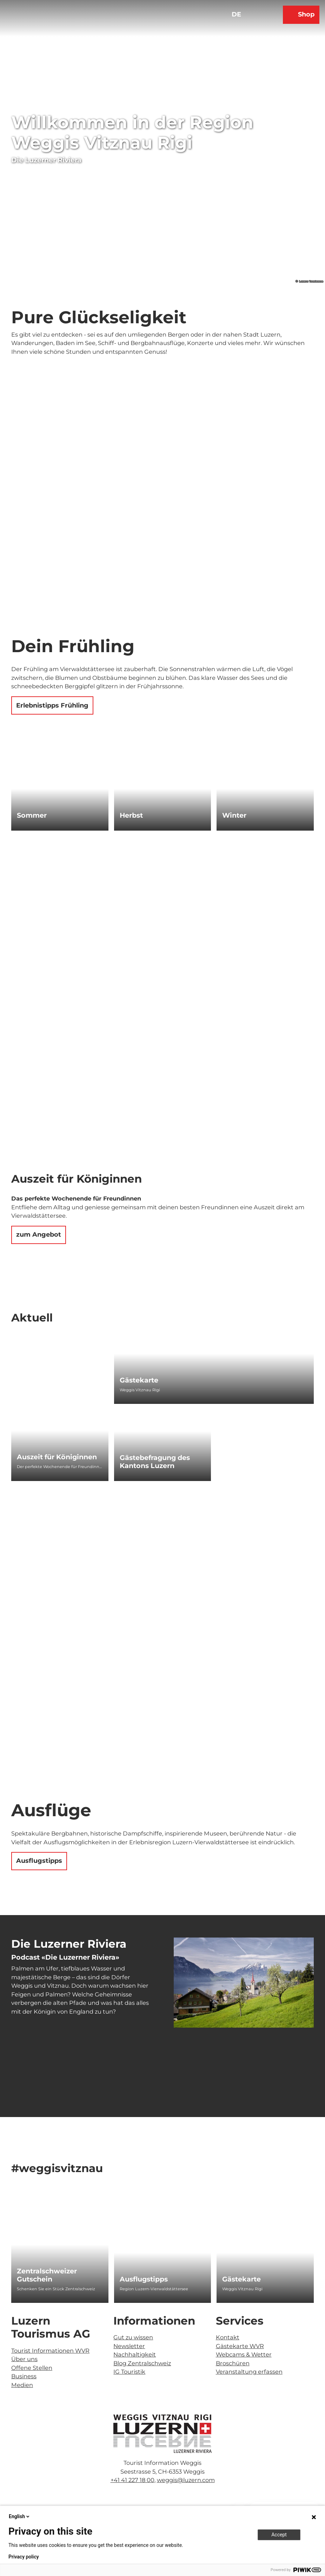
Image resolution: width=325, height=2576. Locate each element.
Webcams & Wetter (244, 2354)
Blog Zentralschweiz (142, 2363)
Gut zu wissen (133, 2337)
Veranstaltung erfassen (249, 2371)
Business (24, 2376)
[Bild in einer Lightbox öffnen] (162, 2433)
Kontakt (227, 2337)
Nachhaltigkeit (134, 2354)
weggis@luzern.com (186, 2480)
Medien (22, 2384)
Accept (279, 2534)
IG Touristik (129, 2371)
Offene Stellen (31, 2367)
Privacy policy (23, 2557)
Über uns (24, 2358)
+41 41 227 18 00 (132, 2480)
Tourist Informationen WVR (50, 2350)
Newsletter (129, 2345)
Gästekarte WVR (240, 2345)
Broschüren (233, 2363)
